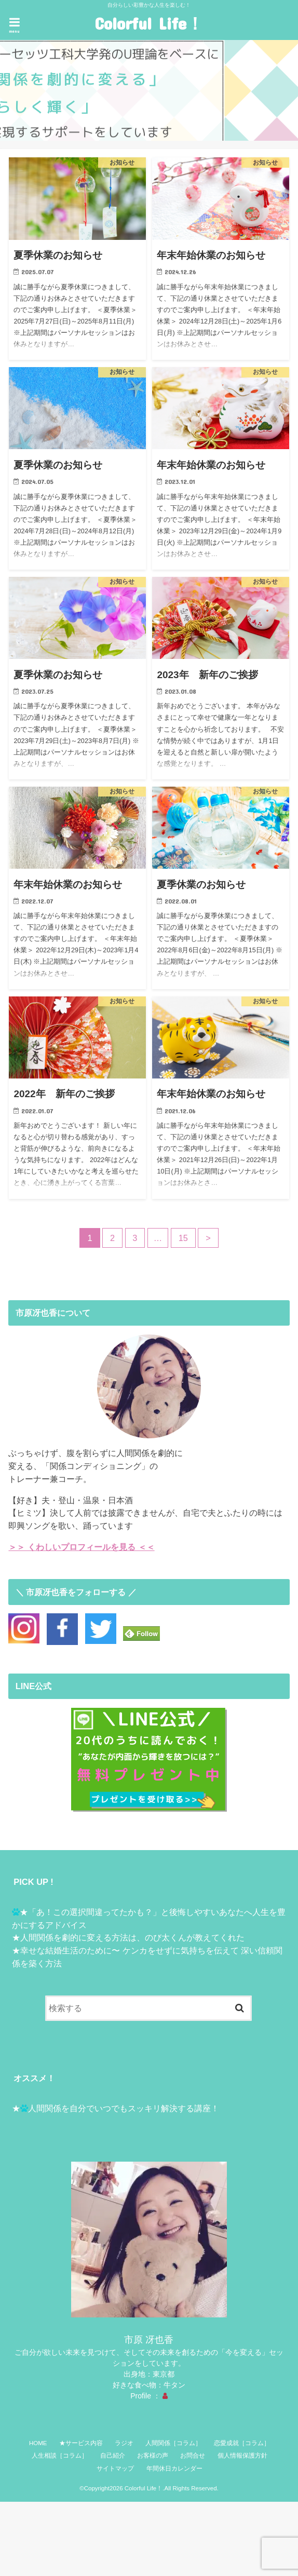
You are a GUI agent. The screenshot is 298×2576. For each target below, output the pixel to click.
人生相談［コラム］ (60, 2455)
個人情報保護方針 (242, 2455)
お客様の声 (152, 2455)
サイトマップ (115, 2468)
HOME (38, 2443)
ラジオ (124, 2443)
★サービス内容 (81, 2443)
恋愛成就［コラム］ (242, 2443)
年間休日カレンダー (174, 2468)
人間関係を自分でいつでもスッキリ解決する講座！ (123, 2108)
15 (183, 1238)
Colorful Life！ (149, 23)
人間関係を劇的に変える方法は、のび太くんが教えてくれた (132, 1937)
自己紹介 (112, 2455)
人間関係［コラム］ (173, 2443)
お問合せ (192, 2455)
